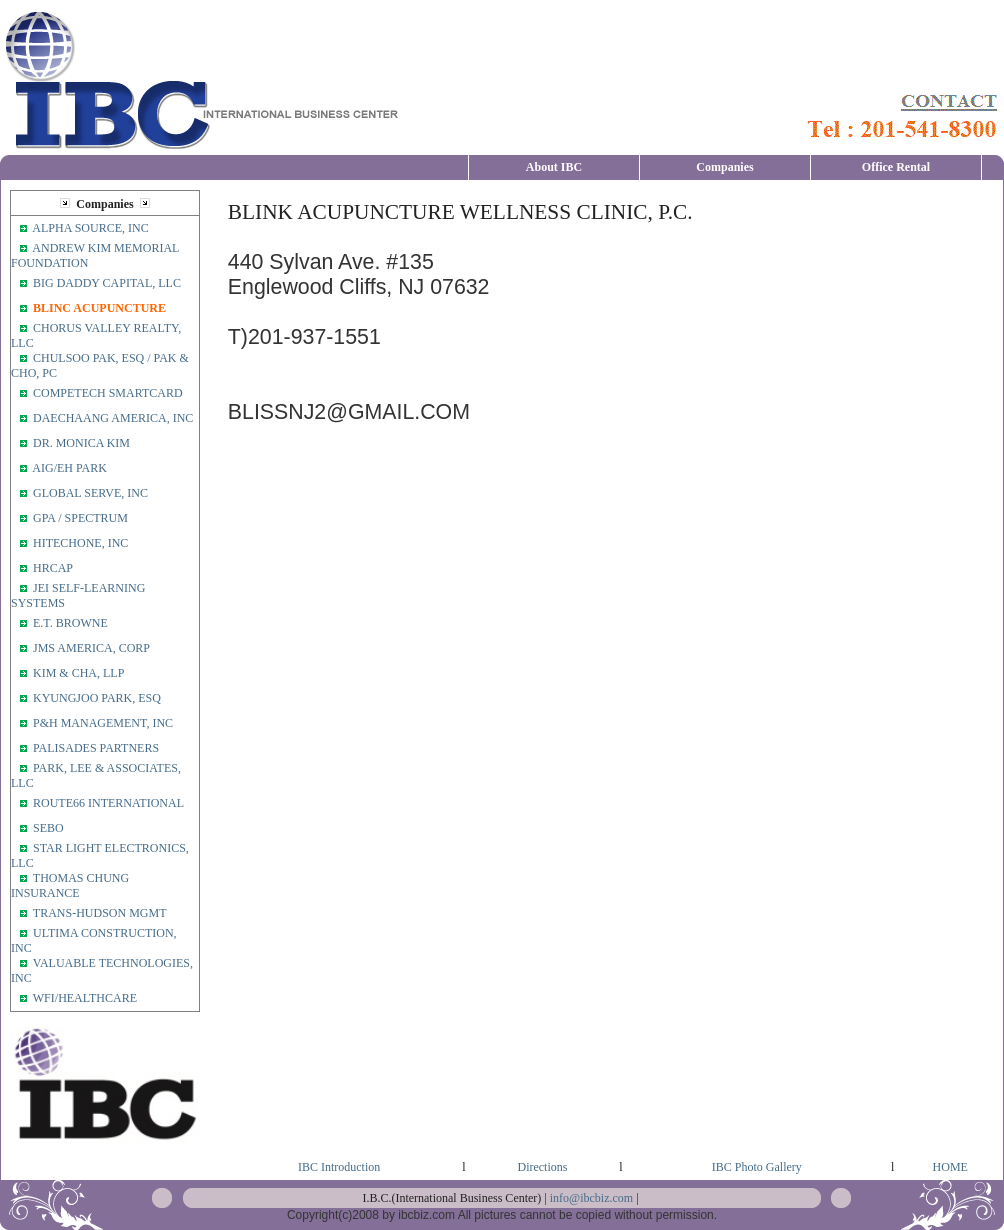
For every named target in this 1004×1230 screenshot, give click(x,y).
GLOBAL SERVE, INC (90, 493)
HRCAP (53, 568)
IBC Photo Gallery (757, 1167)
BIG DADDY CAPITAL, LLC (107, 283)
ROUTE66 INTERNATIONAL (108, 803)
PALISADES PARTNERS (96, 748)
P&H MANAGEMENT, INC (104, 723)
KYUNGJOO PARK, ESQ (98, 698)
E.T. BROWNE (70, 623)
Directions (542, 1167)
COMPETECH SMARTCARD (109, 393)
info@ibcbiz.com (591, 1198)
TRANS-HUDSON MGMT (99, 913)
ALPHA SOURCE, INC (91, 228)
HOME (950, 1167)
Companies (724, 167)
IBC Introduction (339, 1167)
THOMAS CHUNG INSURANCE (70, 885)
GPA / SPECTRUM (82, 518)
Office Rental (896, 167)
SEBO (48, 828)
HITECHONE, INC (80, 543)
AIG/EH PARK (69, 468)
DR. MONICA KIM (81, 443)
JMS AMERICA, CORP (93, 648)
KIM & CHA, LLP (80, 673)
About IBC (554, 167)
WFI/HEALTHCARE (85, 998)
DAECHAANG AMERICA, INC (113, 418)
